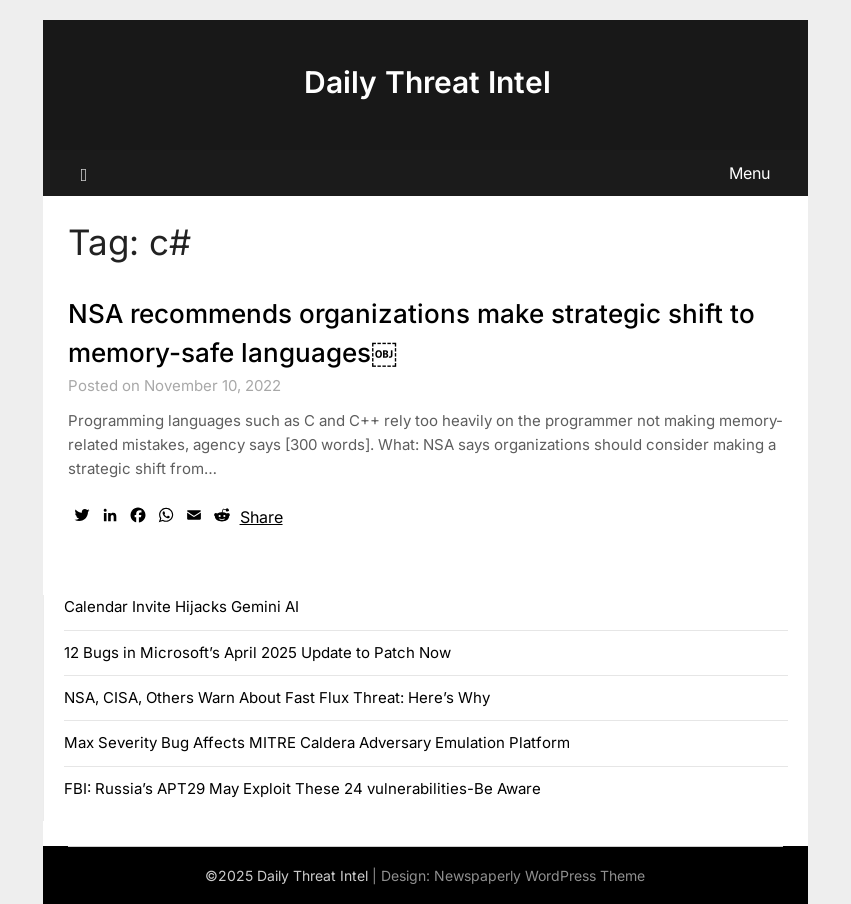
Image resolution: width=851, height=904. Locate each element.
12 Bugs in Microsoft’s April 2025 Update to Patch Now (257, 652)
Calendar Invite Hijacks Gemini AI (181, 606)
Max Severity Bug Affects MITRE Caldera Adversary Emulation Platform (317, 742)
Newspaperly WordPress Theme (539, 875)
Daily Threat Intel (427, 82)
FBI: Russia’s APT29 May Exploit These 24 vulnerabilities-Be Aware (302, 788)
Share (261, 517)
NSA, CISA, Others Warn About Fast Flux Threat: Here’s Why (277, 697)
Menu (749, 173)
